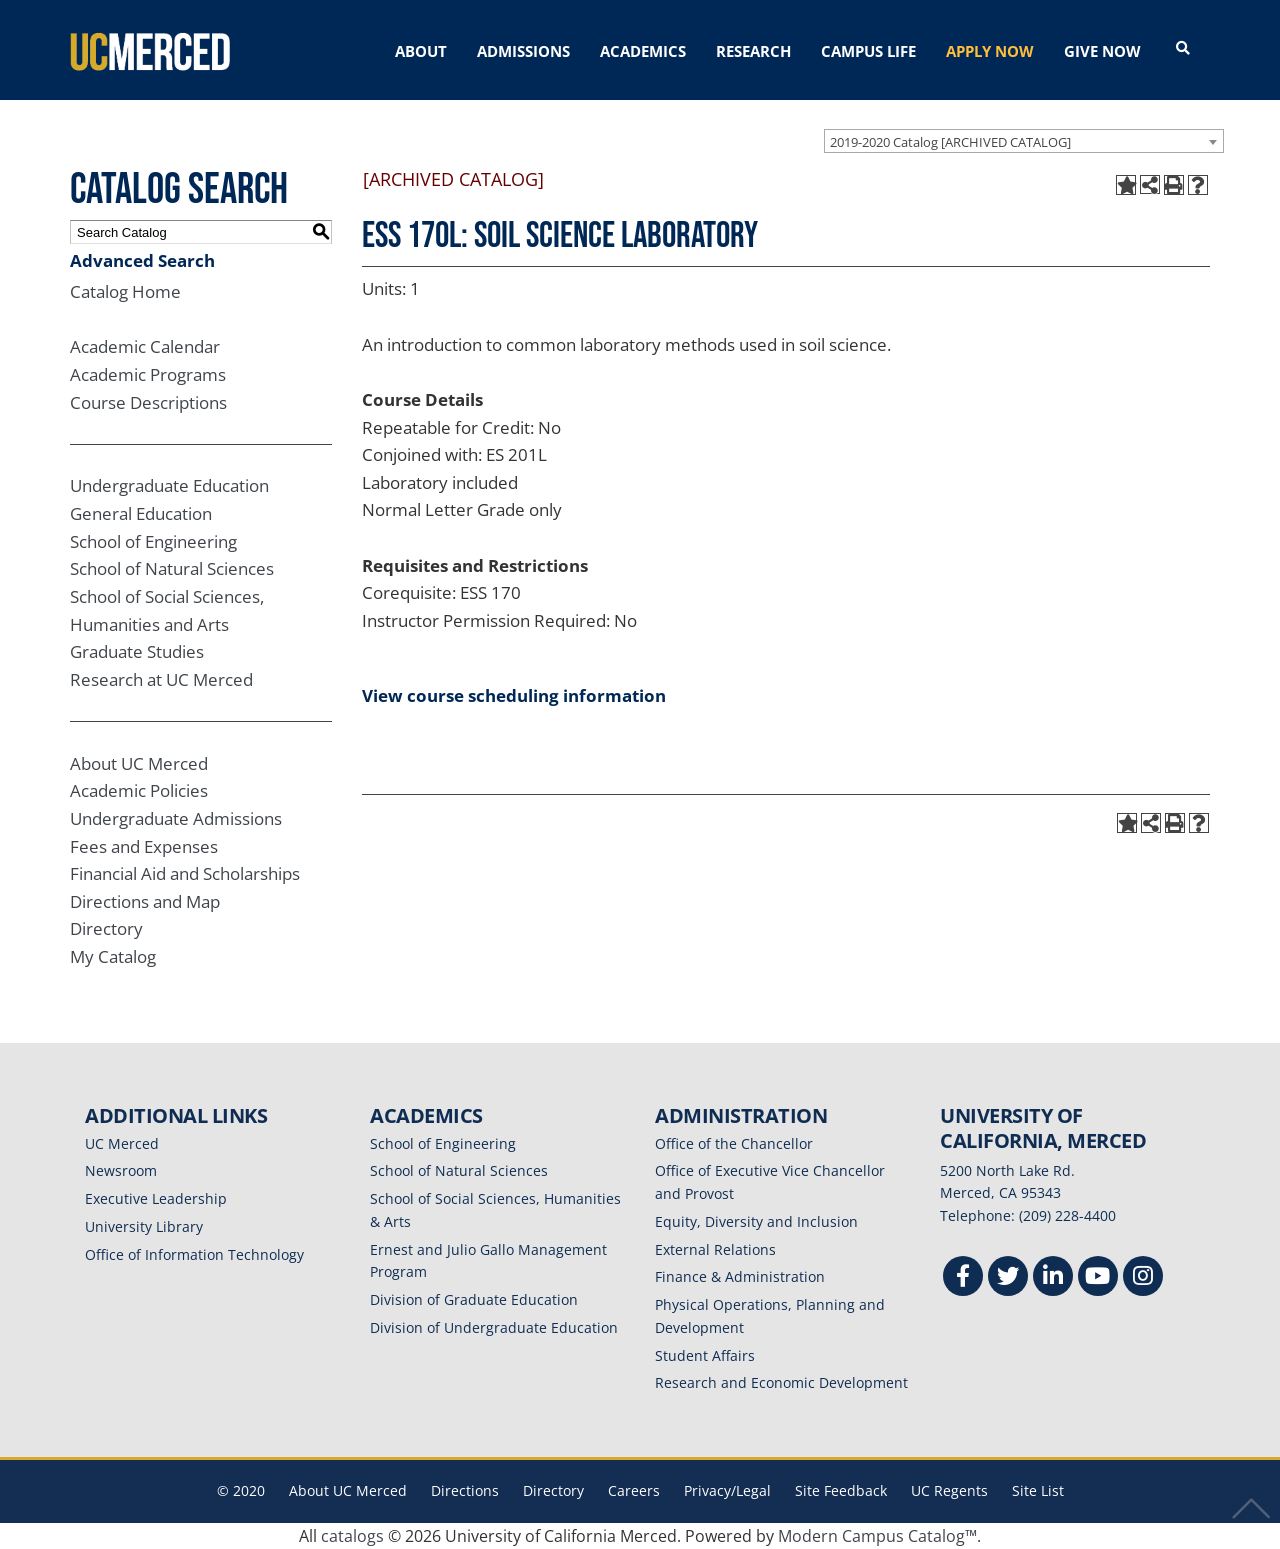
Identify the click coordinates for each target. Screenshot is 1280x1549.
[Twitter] (1008, 1278)
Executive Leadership (156, 1198)
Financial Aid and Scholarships (185, 873)
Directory (106, 928)
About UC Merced (139, 763)
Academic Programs (148, 374)
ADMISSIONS (523, 51)
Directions (465, 1490)
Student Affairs (705, 1355)
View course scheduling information (514, 695)
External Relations (715, 1249)
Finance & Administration (740, 1276)
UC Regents (949, 1490)
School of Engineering (153, 541)
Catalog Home (125, 291)
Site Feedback (841, 1490)
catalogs (352, 1536)
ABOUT (421, 51)
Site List (1038, 1490)
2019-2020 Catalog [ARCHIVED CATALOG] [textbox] (950, 142)
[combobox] (1024, 141)
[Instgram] (1143, 1278)
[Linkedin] (1053, 1278)
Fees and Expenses (144, 846)
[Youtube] (1098, 1278)
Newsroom (121, 1170)
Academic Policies (139, 790)
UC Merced (122, 1143)
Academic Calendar (145, 346)
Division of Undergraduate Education (494, 1327)
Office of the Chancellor (734, 1143)
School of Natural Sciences (172, 568)
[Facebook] (963, 1278)
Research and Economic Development (781, 1382)
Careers (634, 1490)
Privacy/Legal (727, 1490)
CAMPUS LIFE (868, 51)
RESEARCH (753, 51)
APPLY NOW (990, 51)
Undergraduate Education (169, 485)
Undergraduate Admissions (176, 818)
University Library (144, 1226)
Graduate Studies (137, 651)
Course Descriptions (148, 402)
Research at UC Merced (161, 679)
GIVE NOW (1102, 51)
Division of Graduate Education (474, 1299)
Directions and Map (145, 901)
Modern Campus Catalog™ (877, 1536)
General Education (141, 513)
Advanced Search (142, 260)
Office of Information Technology (194, 1254)
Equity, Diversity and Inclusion (756, 1221)
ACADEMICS (643, 51)
